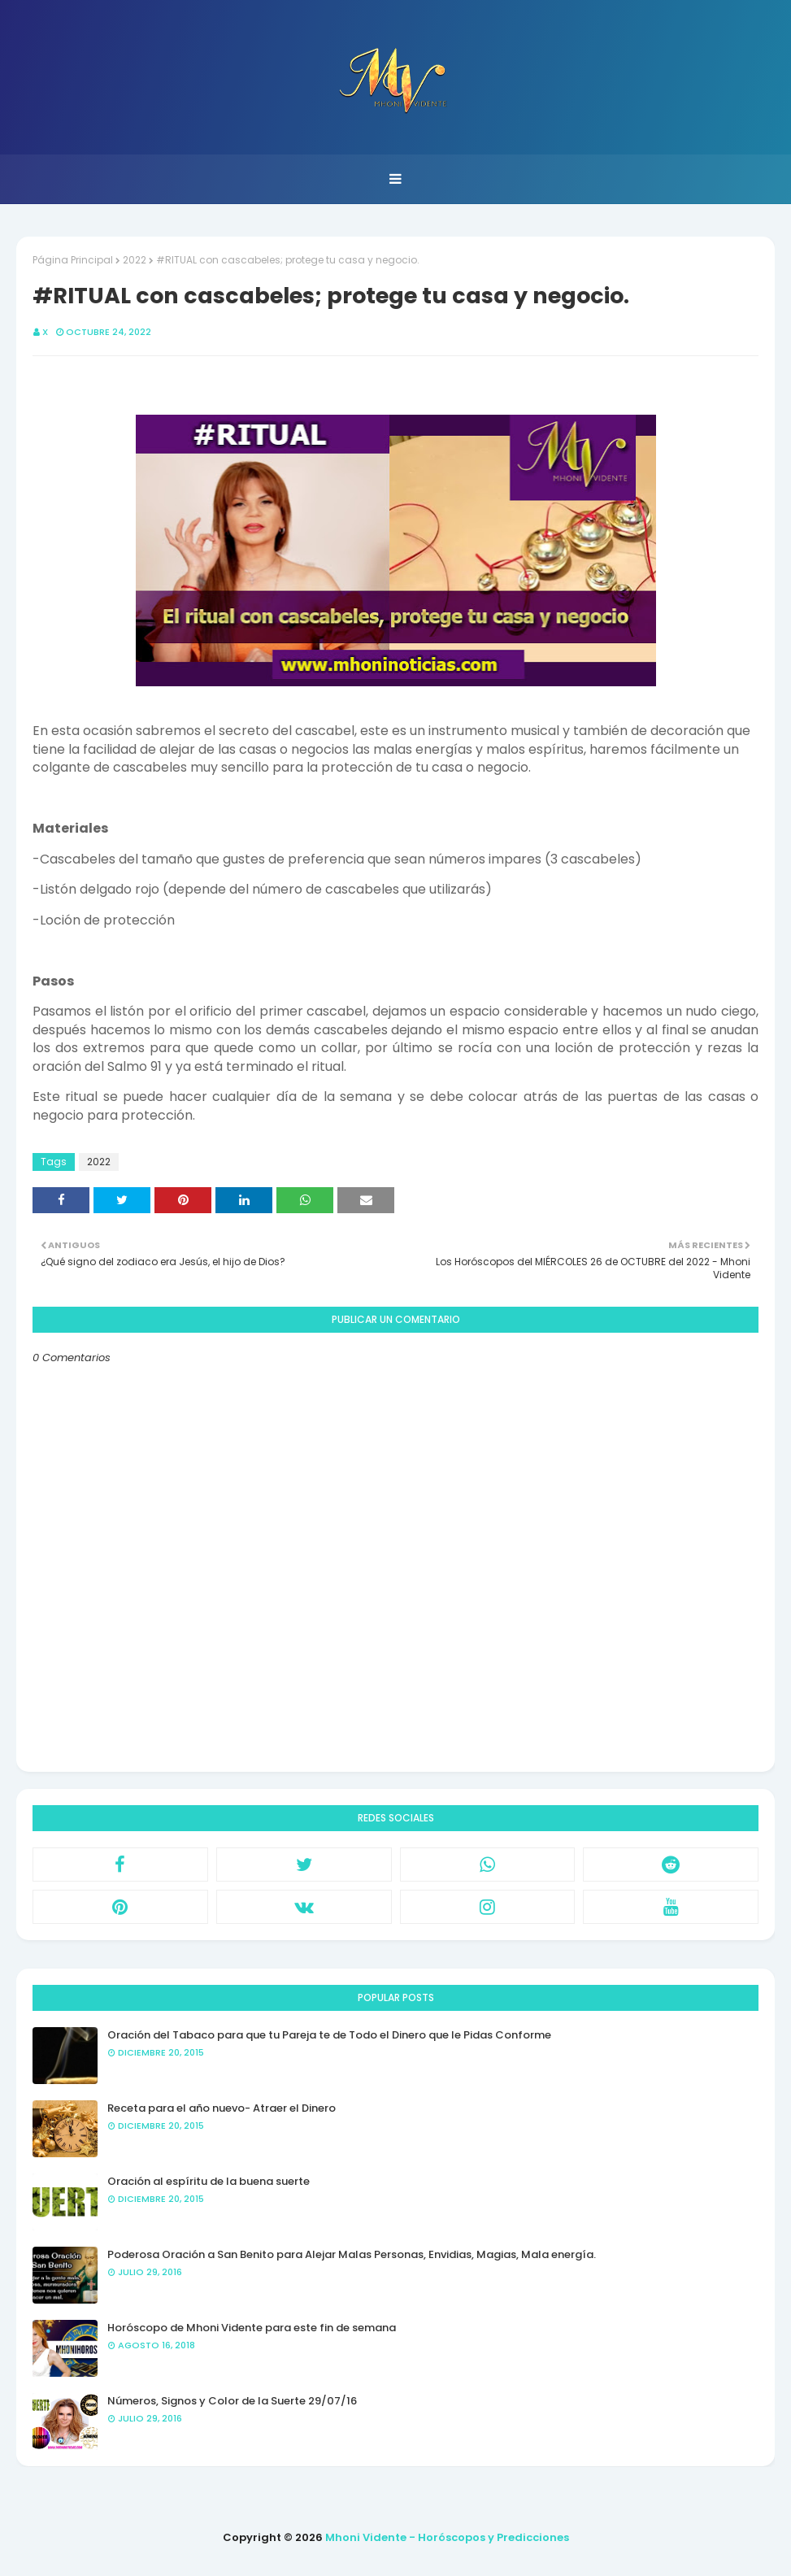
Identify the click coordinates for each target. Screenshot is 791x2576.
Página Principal (73, 260)
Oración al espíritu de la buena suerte (208, 2181)
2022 (134, 260)
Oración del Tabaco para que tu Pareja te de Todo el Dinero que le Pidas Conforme (329, 2035)
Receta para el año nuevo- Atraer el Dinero (221, 2108)
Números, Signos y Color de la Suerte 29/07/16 (232, 2400)
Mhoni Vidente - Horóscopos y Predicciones (447, 2537)
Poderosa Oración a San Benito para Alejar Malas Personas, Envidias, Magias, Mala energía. (351, 2254)
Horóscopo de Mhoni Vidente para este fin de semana (251, 2327)
